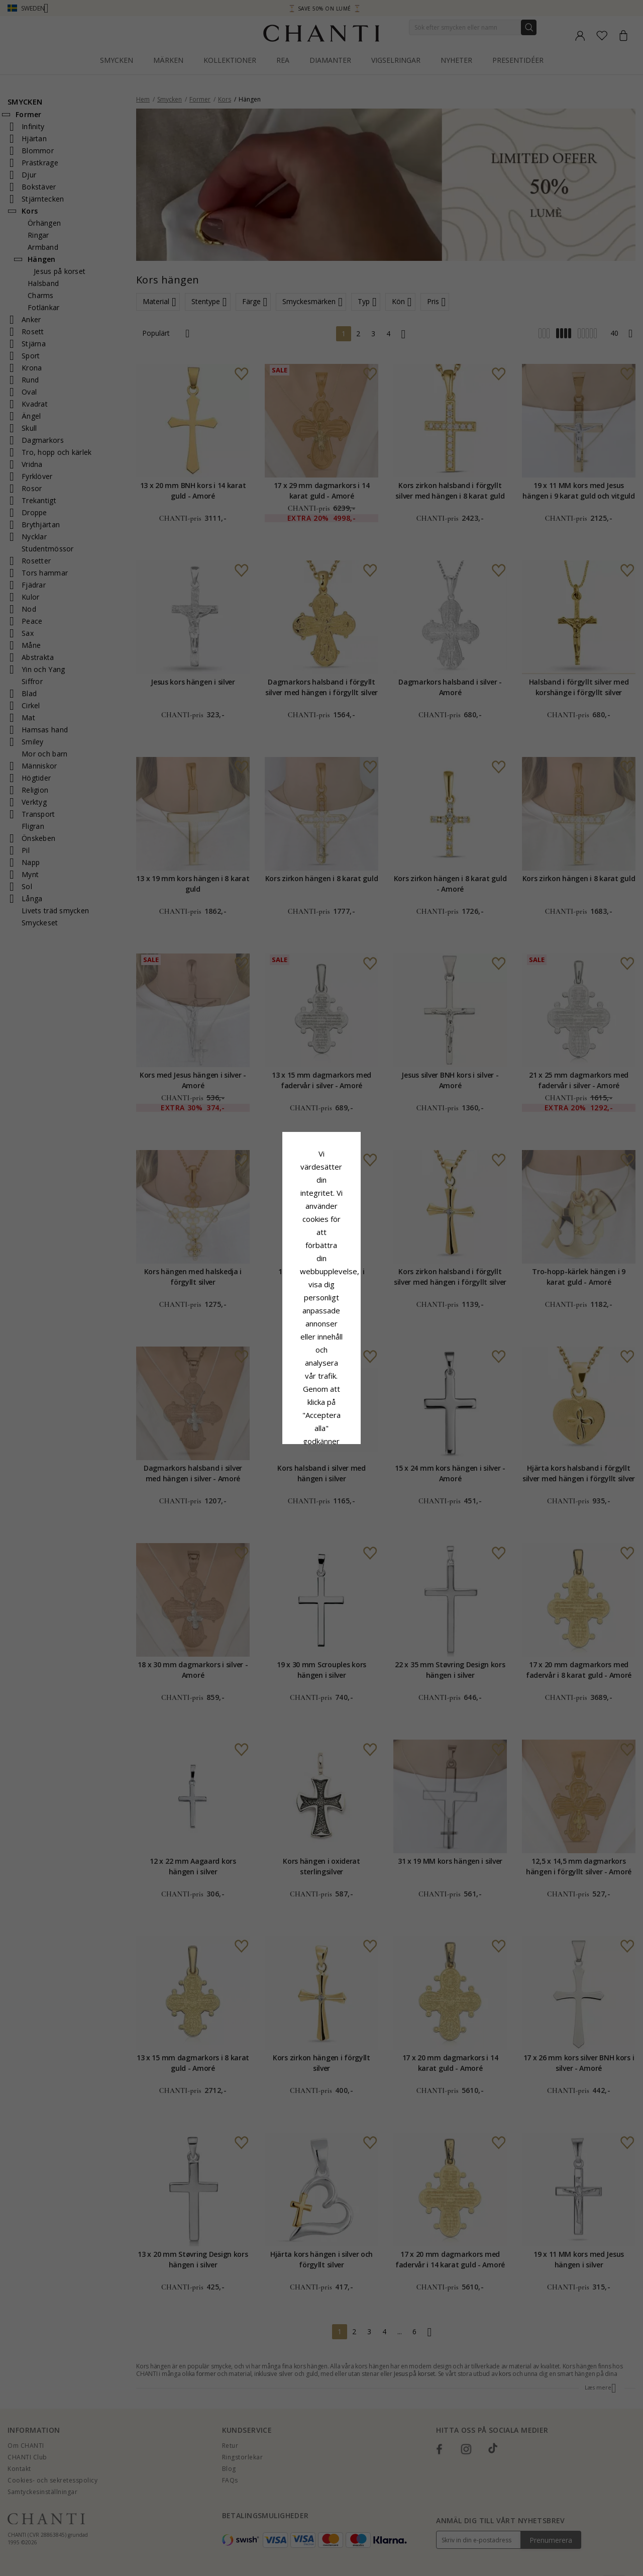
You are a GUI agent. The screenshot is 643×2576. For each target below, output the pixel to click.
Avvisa (276, 1370)
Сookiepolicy (271, 1298)
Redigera (366, 1370)
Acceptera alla (322, 1348)
